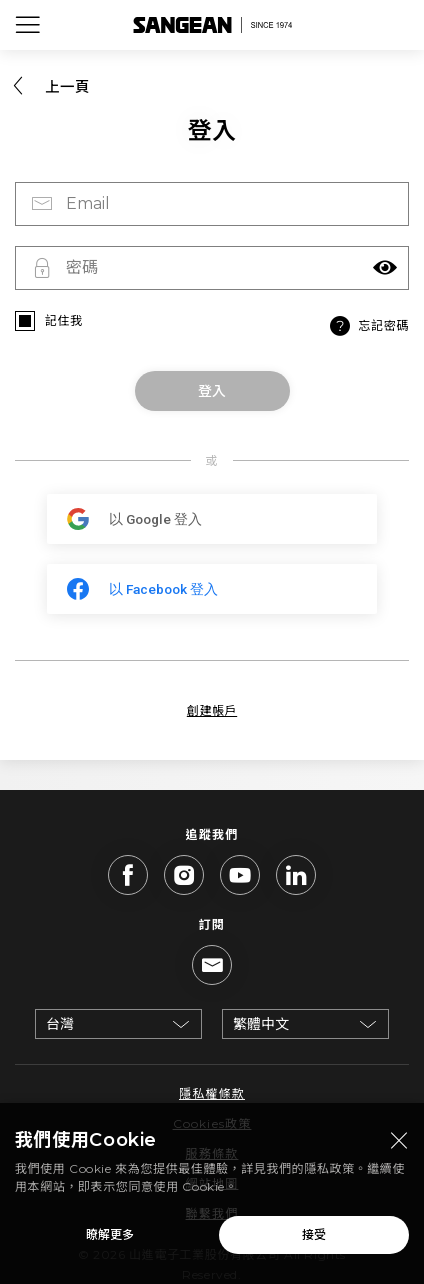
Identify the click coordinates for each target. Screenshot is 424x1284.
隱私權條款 (212, 1093)
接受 (314, 1241)
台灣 (60, 1024)
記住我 (64, 320)
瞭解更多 (110, 1241)
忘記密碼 (367, 326)
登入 (212, 391)
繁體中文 (261, 1024)
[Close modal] (399, 1148)
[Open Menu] (28, 25)
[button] (385, 268)
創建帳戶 (212, 710)
